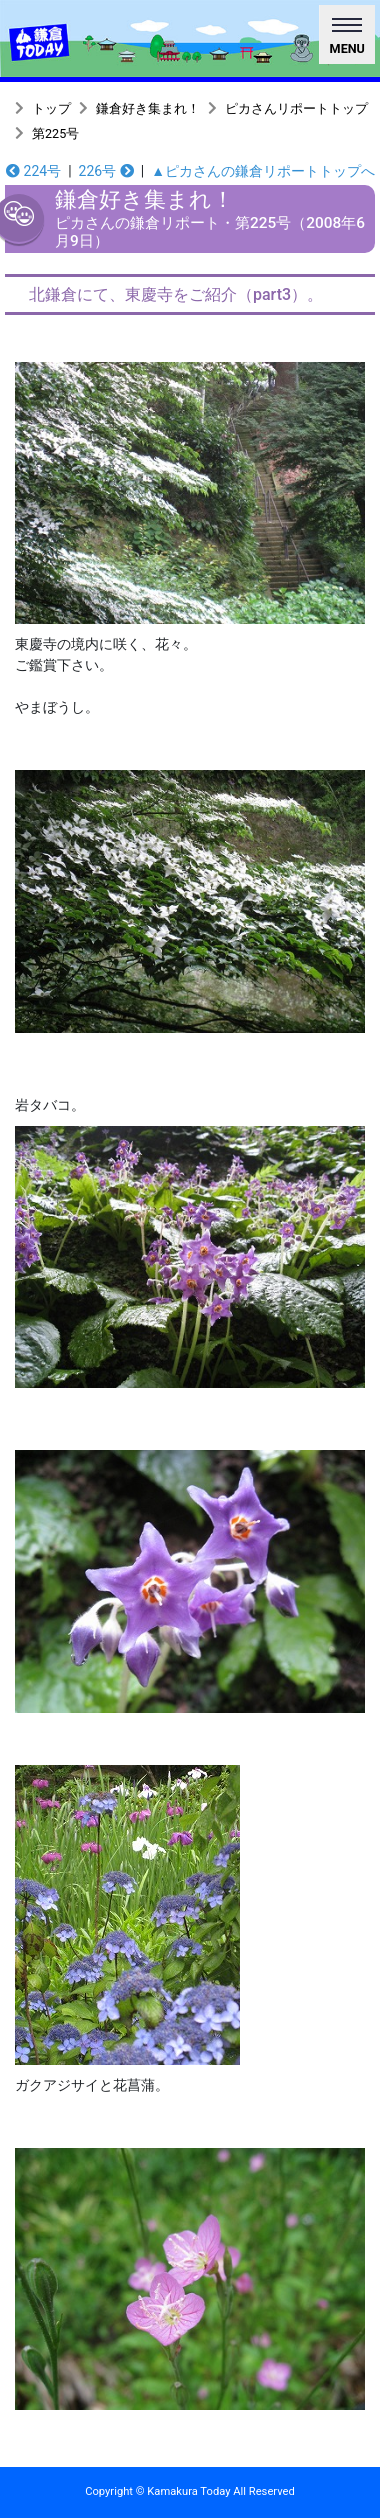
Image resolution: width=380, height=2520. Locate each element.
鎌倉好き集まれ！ (148, 108)
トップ (51, 108)
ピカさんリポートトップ (296, 108)
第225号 (55, 133)
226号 (106, 171)
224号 (33, 171)
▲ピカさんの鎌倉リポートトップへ (263, 171)
